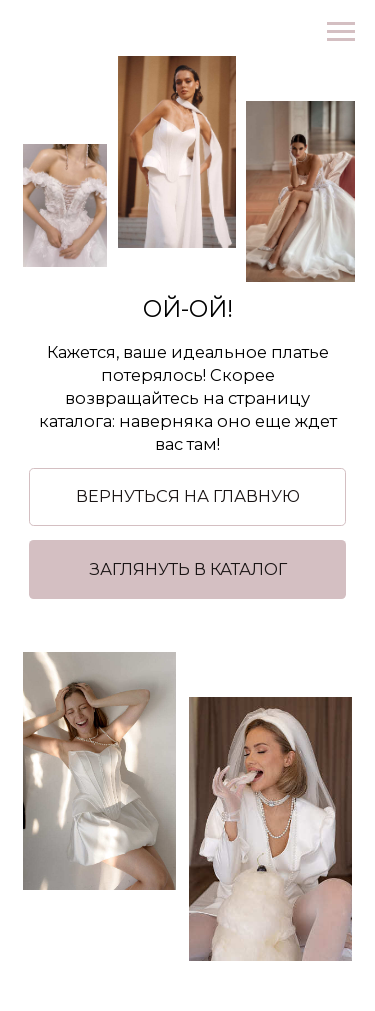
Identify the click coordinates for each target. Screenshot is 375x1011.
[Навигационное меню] (341, 32)
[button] (187, 569)
